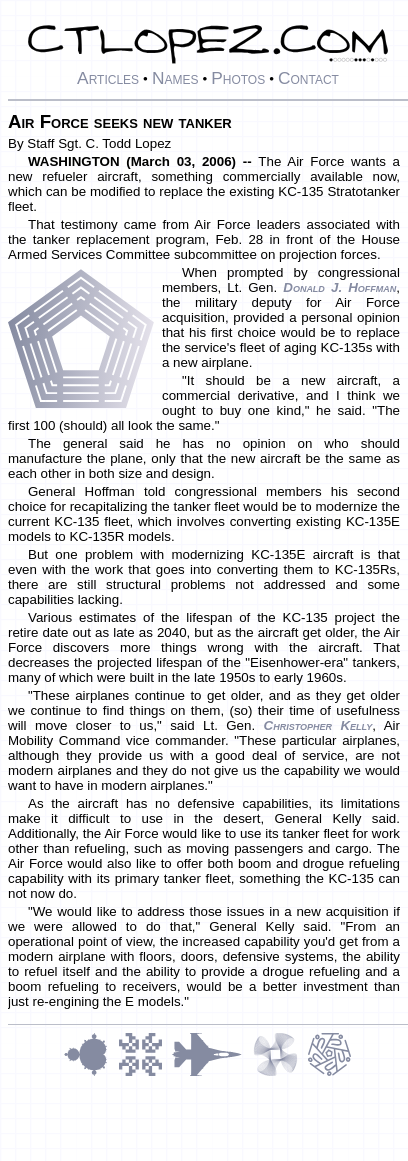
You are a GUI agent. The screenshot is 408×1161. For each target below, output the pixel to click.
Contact (308, 78)
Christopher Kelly (318, 725)
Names (175, 78)
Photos (238, 78)
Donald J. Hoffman (339, 287)
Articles (108, 78)
